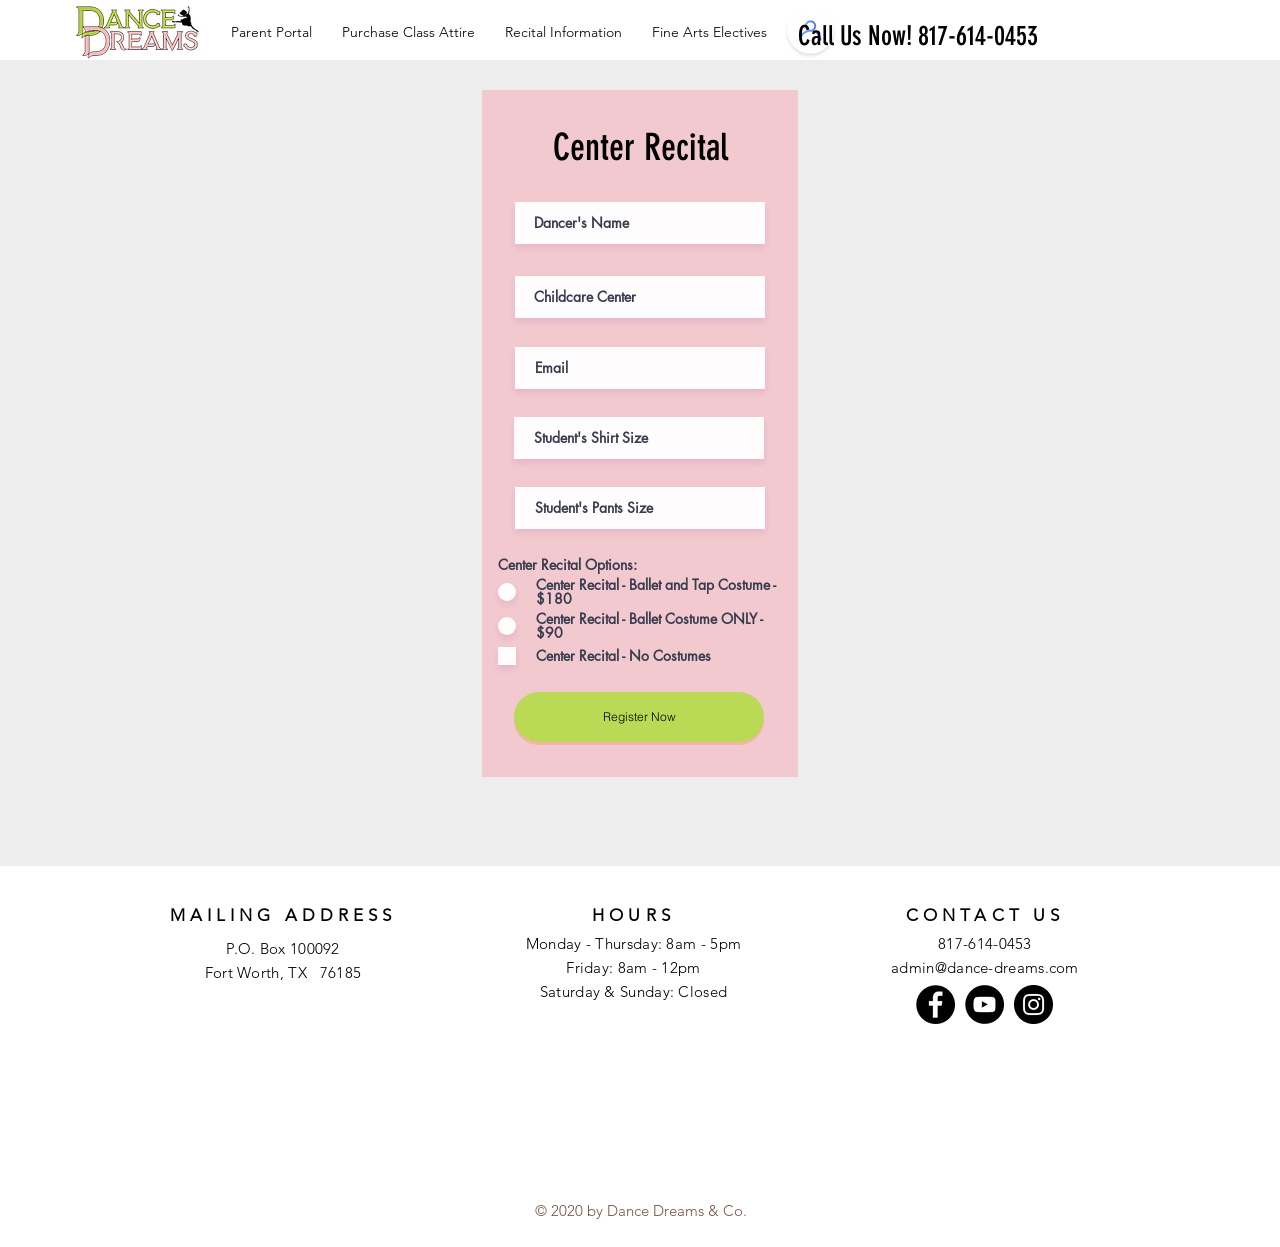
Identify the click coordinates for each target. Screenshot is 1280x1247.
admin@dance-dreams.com (985, 967)
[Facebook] (935, 1004)
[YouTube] (984, 1004)
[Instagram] (1033, 1004)
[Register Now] (639, 717)
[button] (709, 32)
